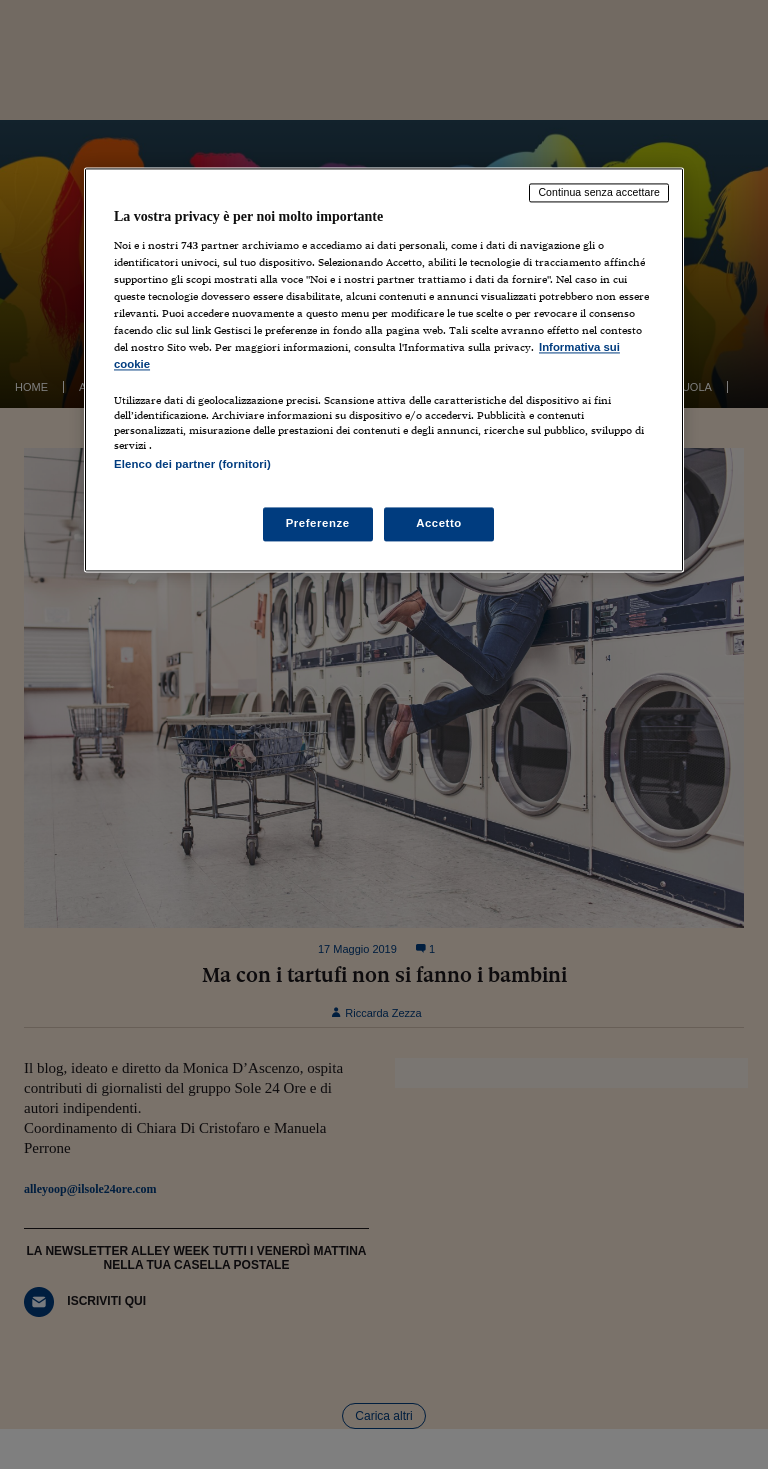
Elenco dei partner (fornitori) (192, 465)
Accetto (439, 523)
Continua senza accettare (599, 193)
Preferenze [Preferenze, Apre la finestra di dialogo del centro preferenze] (318, 523)
